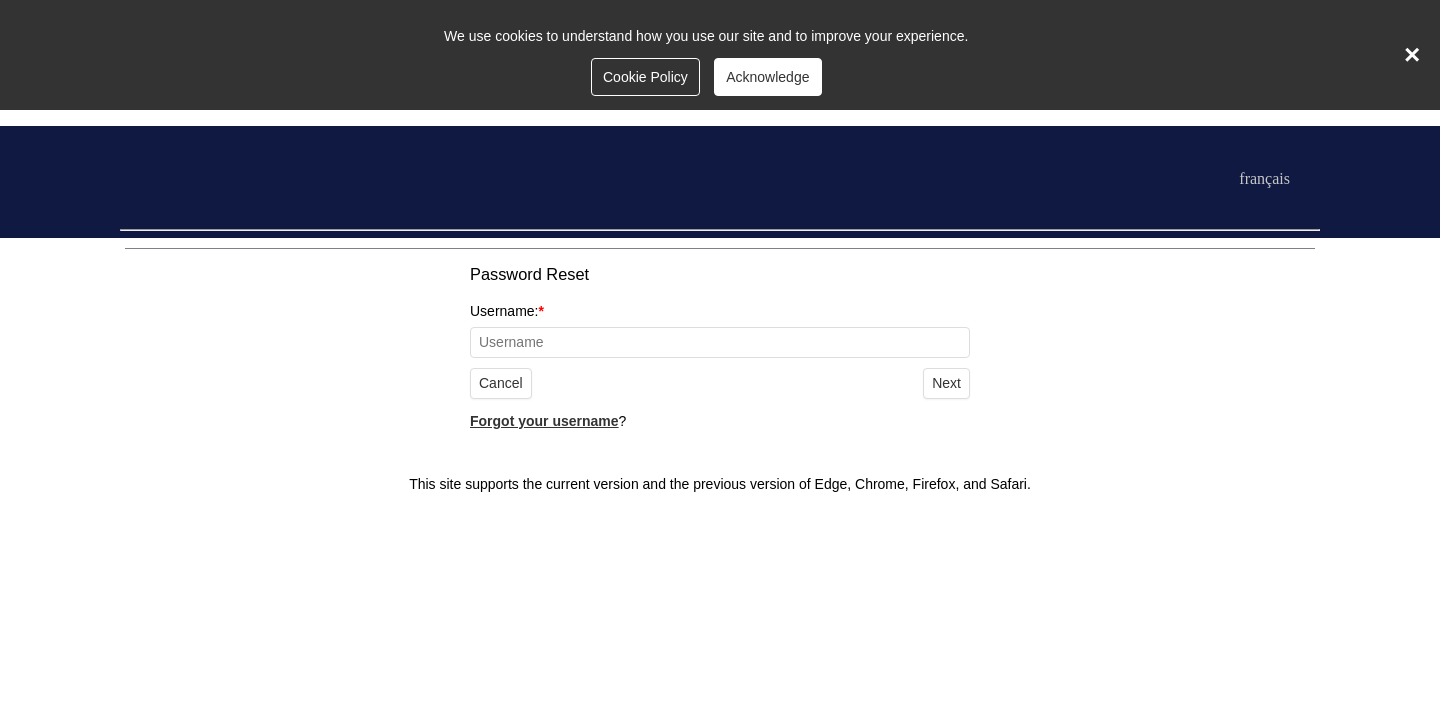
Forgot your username (544, 421)
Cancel (501, 383)
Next (946, 383)
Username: (720, 330)
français (1264, 178)
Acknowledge (767, 77)
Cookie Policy (645, 77)
